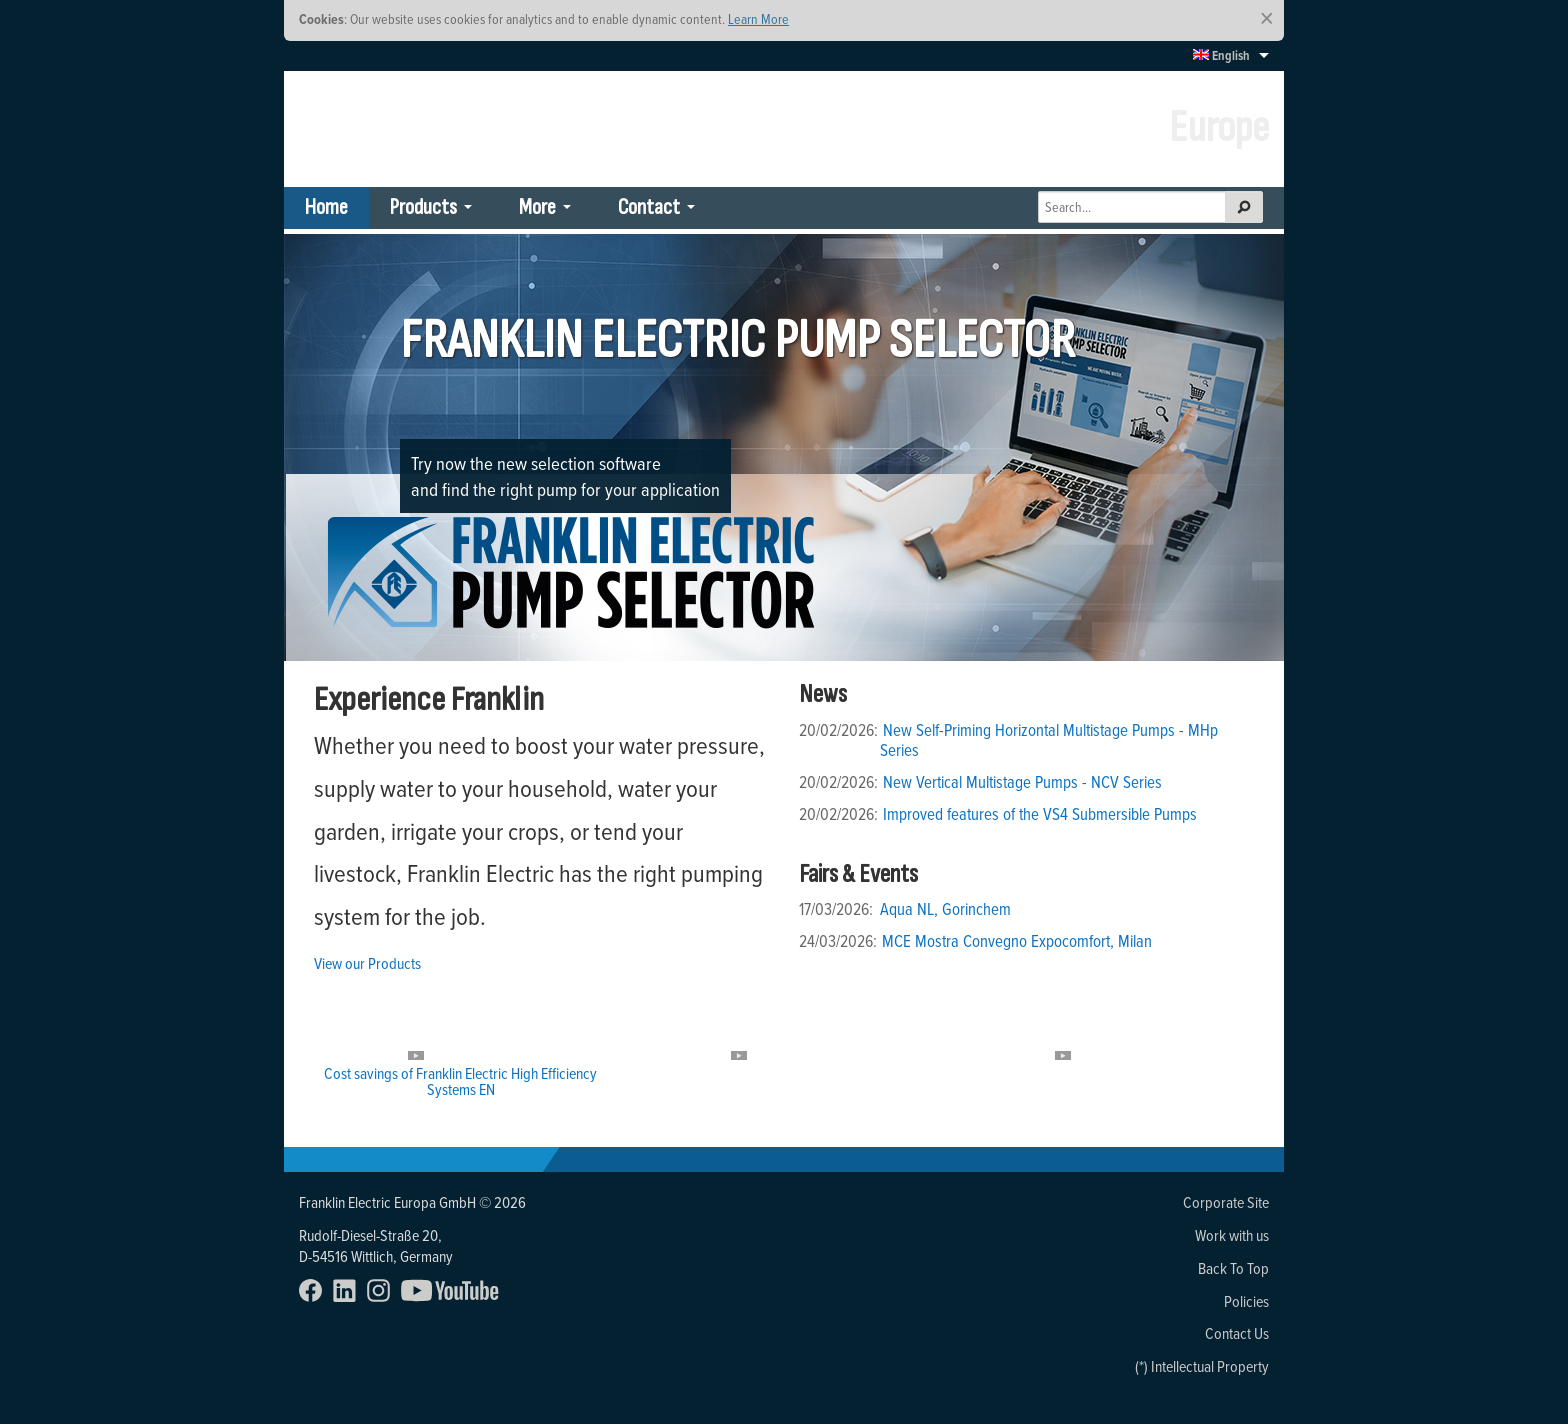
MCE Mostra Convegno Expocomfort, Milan (1017, 941)
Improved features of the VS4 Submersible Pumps (1040, 814)
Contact (649, 207)
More (537, 207)
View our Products (367, 963)
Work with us (1232, 1235)
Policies (1246, 1301)
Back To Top (1233, 1268)
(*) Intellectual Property (1202, 1366)
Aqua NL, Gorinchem (945, 909)
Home (326, 207)
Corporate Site (1226, 1202)
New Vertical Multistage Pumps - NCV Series (1022, 782)
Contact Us (1237, 1333)
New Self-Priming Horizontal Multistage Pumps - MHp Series (1049, 740)
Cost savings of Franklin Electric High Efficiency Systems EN (460, 1081)
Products (423, 207)
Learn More (758, 18)
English (1221, 55)
